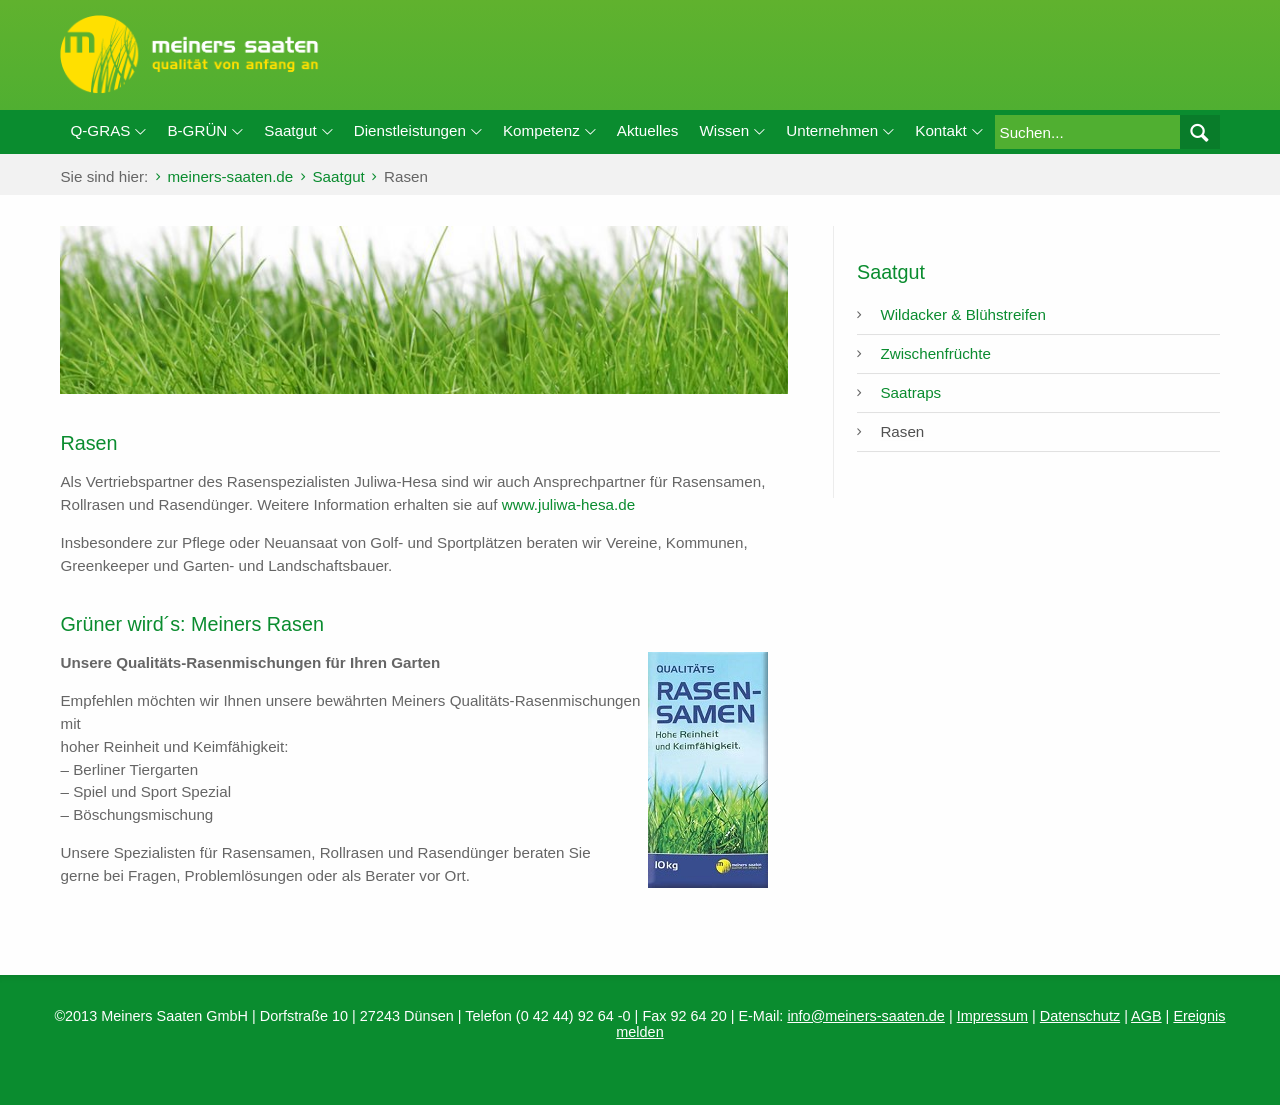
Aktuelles (648, 130)
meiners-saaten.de (230, 176)
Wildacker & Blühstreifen (962, 314)
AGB (1146, 1016)
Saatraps (910, 392)
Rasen (902, 431)
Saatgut (338, 176)
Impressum (992, 1016)
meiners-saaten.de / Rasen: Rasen (639, 55)
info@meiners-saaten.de (866, 1016)
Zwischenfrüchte (935, 353)
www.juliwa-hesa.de (568, 504)
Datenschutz (1080, 1016)
